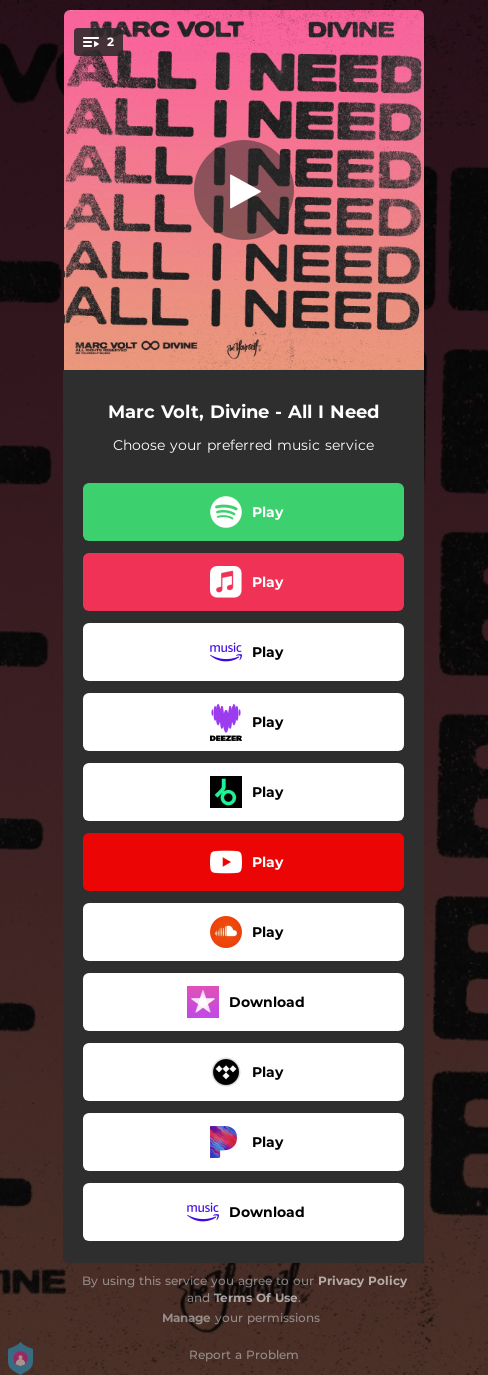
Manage (186, 1317)
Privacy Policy (362, 1280)
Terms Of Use (256, 1297)
